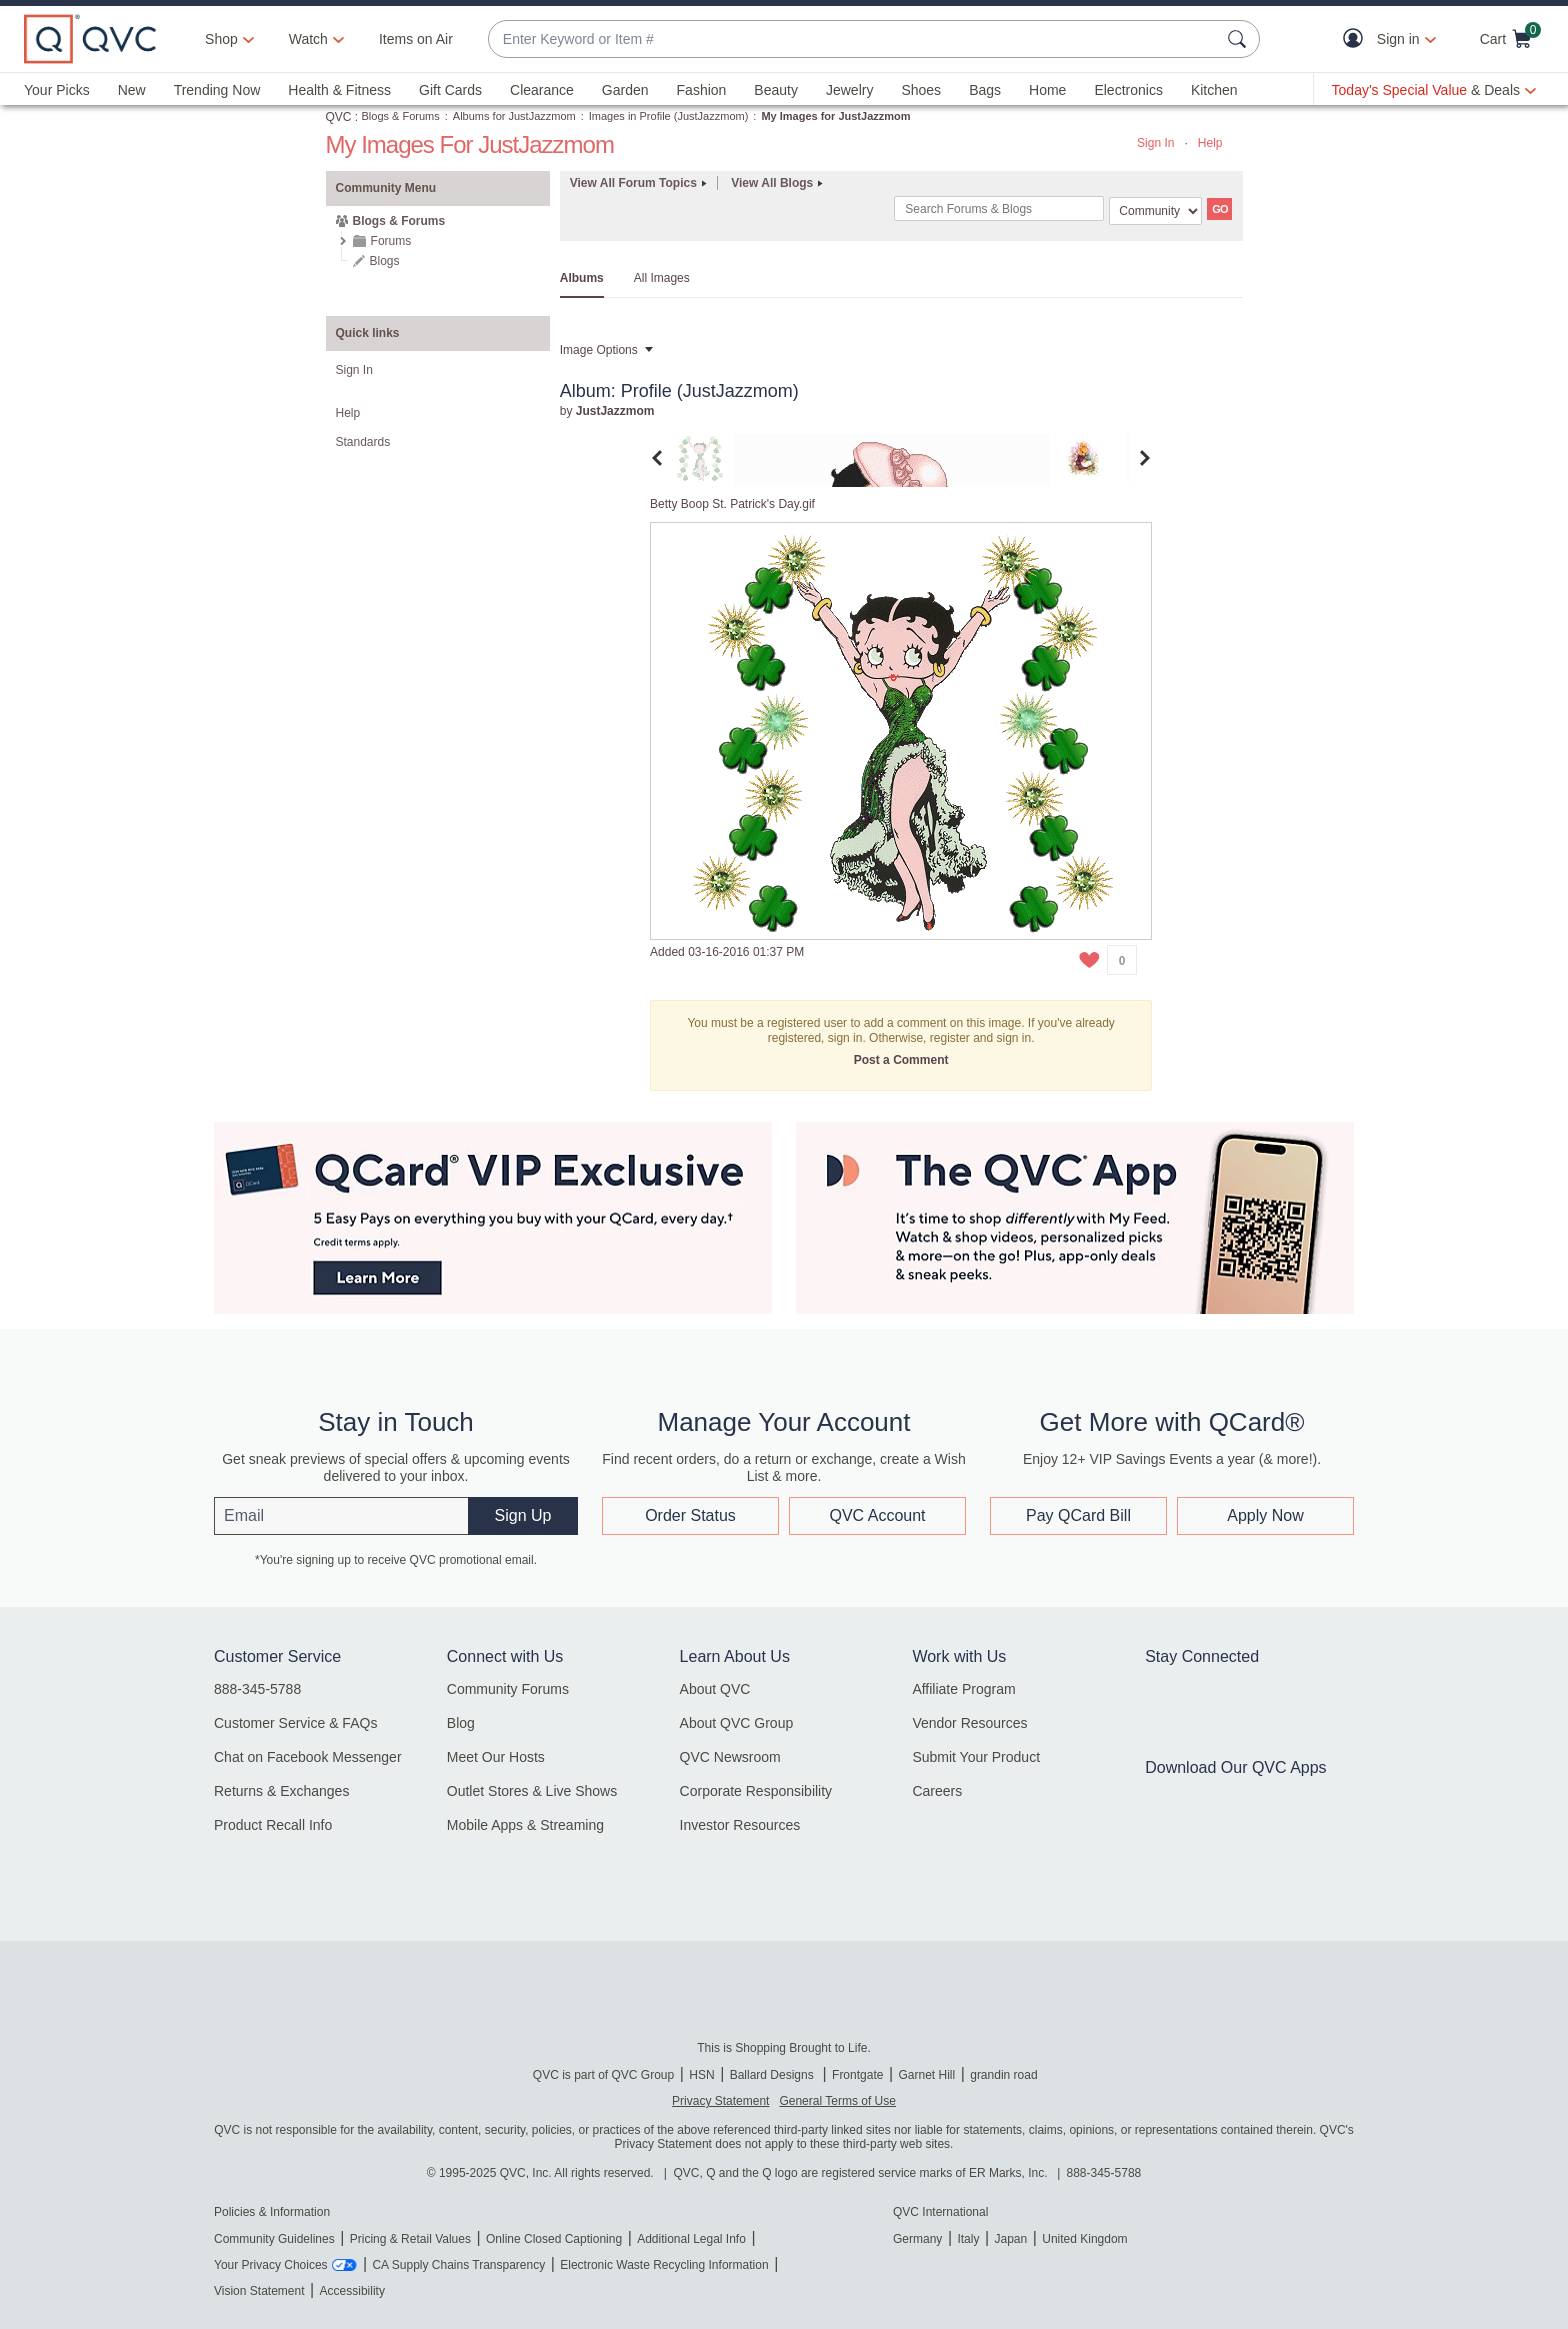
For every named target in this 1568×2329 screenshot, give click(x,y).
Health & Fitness (339, 90)
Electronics (1128, 90)
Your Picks (57, 90)
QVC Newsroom (730, 1757)
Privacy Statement (720, 2101)
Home (1047, 90)
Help (1210, 143)
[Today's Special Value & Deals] (1434, 90)
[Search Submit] (1240, 39)
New (132, 90)
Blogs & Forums (401, 116)
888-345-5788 (257, 1689)
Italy (968, 2239)
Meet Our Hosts (496, 1757)
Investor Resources (740, 1825)
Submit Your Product (976, 1757)
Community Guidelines (274, 2239)
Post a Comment (901, 1060)
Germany (917, 2239)
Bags (985, 90)
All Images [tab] (662, 278)
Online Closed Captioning (554, 2239)
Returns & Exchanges (281, 1791)
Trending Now (217, 90)
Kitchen (1214, 90)
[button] (1357, 39)
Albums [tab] (582, 278)
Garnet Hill (926, 2075)
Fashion (702, 90)
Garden (625, 90)
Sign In (1155, 143)
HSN (701, 2075)
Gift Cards (450, 90)
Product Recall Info (273, 1825)
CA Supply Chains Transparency (458, 2265)
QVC (339, 117)
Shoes (921, 90)
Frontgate (857, 2075)
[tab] (700, 457)
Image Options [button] (599, 350)
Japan (1010, 2239)
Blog (461, 1723)
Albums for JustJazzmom (514, 116)
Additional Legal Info (691, 2239)
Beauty (776, 90)
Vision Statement (259, 2291)
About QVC (715, 1689)
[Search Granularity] (1155, 211)
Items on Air (416, 39)
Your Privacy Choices (271, 2265)
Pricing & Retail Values (410, 2239)
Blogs (385, 261)
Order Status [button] (690, 1515)
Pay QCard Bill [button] (1078, 1515)
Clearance (542, 90)
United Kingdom (1084, 2239)
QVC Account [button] (877, 1515)
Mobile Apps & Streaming (525, 1825)
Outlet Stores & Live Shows (532, 1791)
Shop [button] (221, 39)
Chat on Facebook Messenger (308, 1757)
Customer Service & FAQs (295, 1723)
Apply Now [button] (1265, 1515)
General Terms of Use (837, 2101)
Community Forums (508, 1689)
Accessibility (352, 2291)
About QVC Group (737, 1723)
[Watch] (309, 39)
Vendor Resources (969, 1723)
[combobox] (854, 39)
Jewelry (849, 90)
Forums (391, 241)
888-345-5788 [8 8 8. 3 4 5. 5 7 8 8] (1104, 2173)
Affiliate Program (963, 1689)
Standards (363, 442)
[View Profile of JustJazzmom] (615, 411)
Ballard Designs (773, 2075)
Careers (937, 1791)
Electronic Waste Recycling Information (664, 2265)
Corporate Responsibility (756, 1791)
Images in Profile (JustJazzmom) (669, 116)
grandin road (1003, 2075)
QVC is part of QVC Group (603, 2075)
